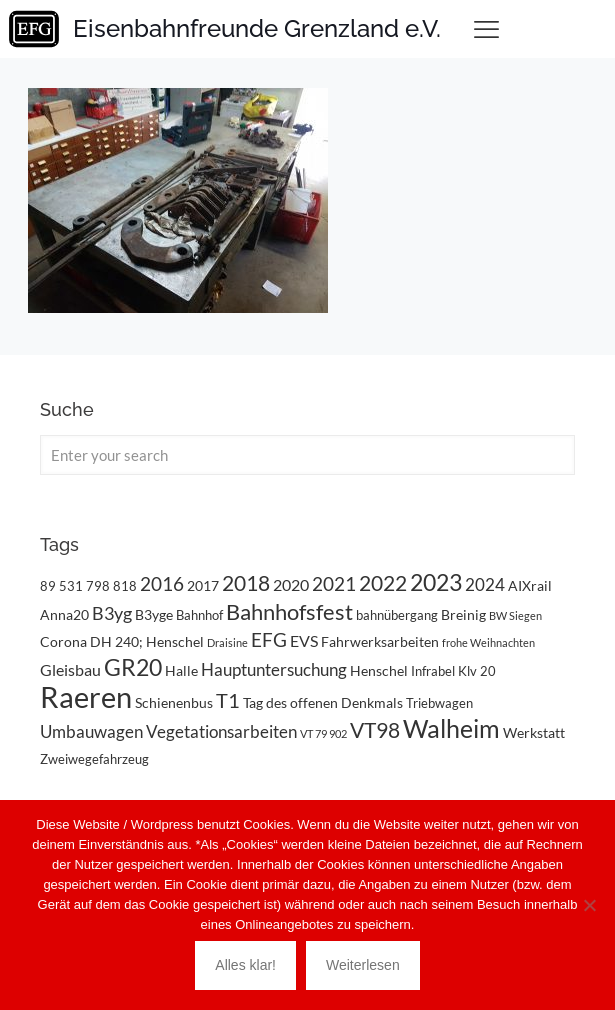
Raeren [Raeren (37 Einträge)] (86, 696)
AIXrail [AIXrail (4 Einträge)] (530, 585)
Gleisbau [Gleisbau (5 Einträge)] (70, 669)
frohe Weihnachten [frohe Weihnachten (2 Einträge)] (488, 642)
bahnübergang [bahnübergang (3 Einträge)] (397, 615)
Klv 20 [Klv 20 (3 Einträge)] (477, 671)
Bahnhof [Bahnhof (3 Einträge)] (199, 615)
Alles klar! (245, 965)
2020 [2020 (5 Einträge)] (291, 584)
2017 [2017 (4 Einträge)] (203, 585)
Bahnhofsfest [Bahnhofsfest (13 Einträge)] (289, 611)
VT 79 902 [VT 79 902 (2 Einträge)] (323, 733)
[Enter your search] (307, 455)
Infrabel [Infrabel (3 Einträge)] (433, 671)
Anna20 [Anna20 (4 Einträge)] (64, 614)
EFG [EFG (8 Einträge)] (269, 640)
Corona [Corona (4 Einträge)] (63, 641)
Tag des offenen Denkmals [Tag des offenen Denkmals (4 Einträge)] (323, 702)
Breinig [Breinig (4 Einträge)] (463, 614)
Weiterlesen (363, 965)
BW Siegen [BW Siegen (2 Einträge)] (515, 615)
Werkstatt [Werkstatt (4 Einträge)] (534, 732)
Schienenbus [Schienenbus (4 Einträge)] (174, 702)
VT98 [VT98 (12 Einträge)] (375, 730)
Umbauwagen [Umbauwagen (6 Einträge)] (91, 731)
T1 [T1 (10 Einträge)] (228, 700)
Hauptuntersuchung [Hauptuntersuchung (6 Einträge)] (274, 669)
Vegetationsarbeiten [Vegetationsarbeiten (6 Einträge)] (221, 731)
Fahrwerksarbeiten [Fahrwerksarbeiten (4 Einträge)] (380, 641)
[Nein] (590, 905)
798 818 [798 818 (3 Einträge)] (111, 586)
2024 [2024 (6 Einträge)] (485, 584)
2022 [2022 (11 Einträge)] (383, 582)
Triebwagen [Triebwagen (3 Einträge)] (439, 703)
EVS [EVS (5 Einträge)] (304, 640)
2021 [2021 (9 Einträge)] (334, 583)
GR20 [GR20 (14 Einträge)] (133, 667)
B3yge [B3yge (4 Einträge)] (154, 614)
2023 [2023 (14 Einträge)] (436, 582)
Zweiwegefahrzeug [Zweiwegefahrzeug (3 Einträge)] (94, 759)
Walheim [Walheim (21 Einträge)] (451, 728)
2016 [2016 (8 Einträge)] (162, 584)
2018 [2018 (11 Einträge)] (246, 582)
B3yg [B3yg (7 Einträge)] (112, 613)
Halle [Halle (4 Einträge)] (181, 670)
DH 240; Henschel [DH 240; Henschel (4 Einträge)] (147, 641)
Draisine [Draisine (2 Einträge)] (227, 642)
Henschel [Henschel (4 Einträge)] (379, 670)
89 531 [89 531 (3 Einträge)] (61, 586)
